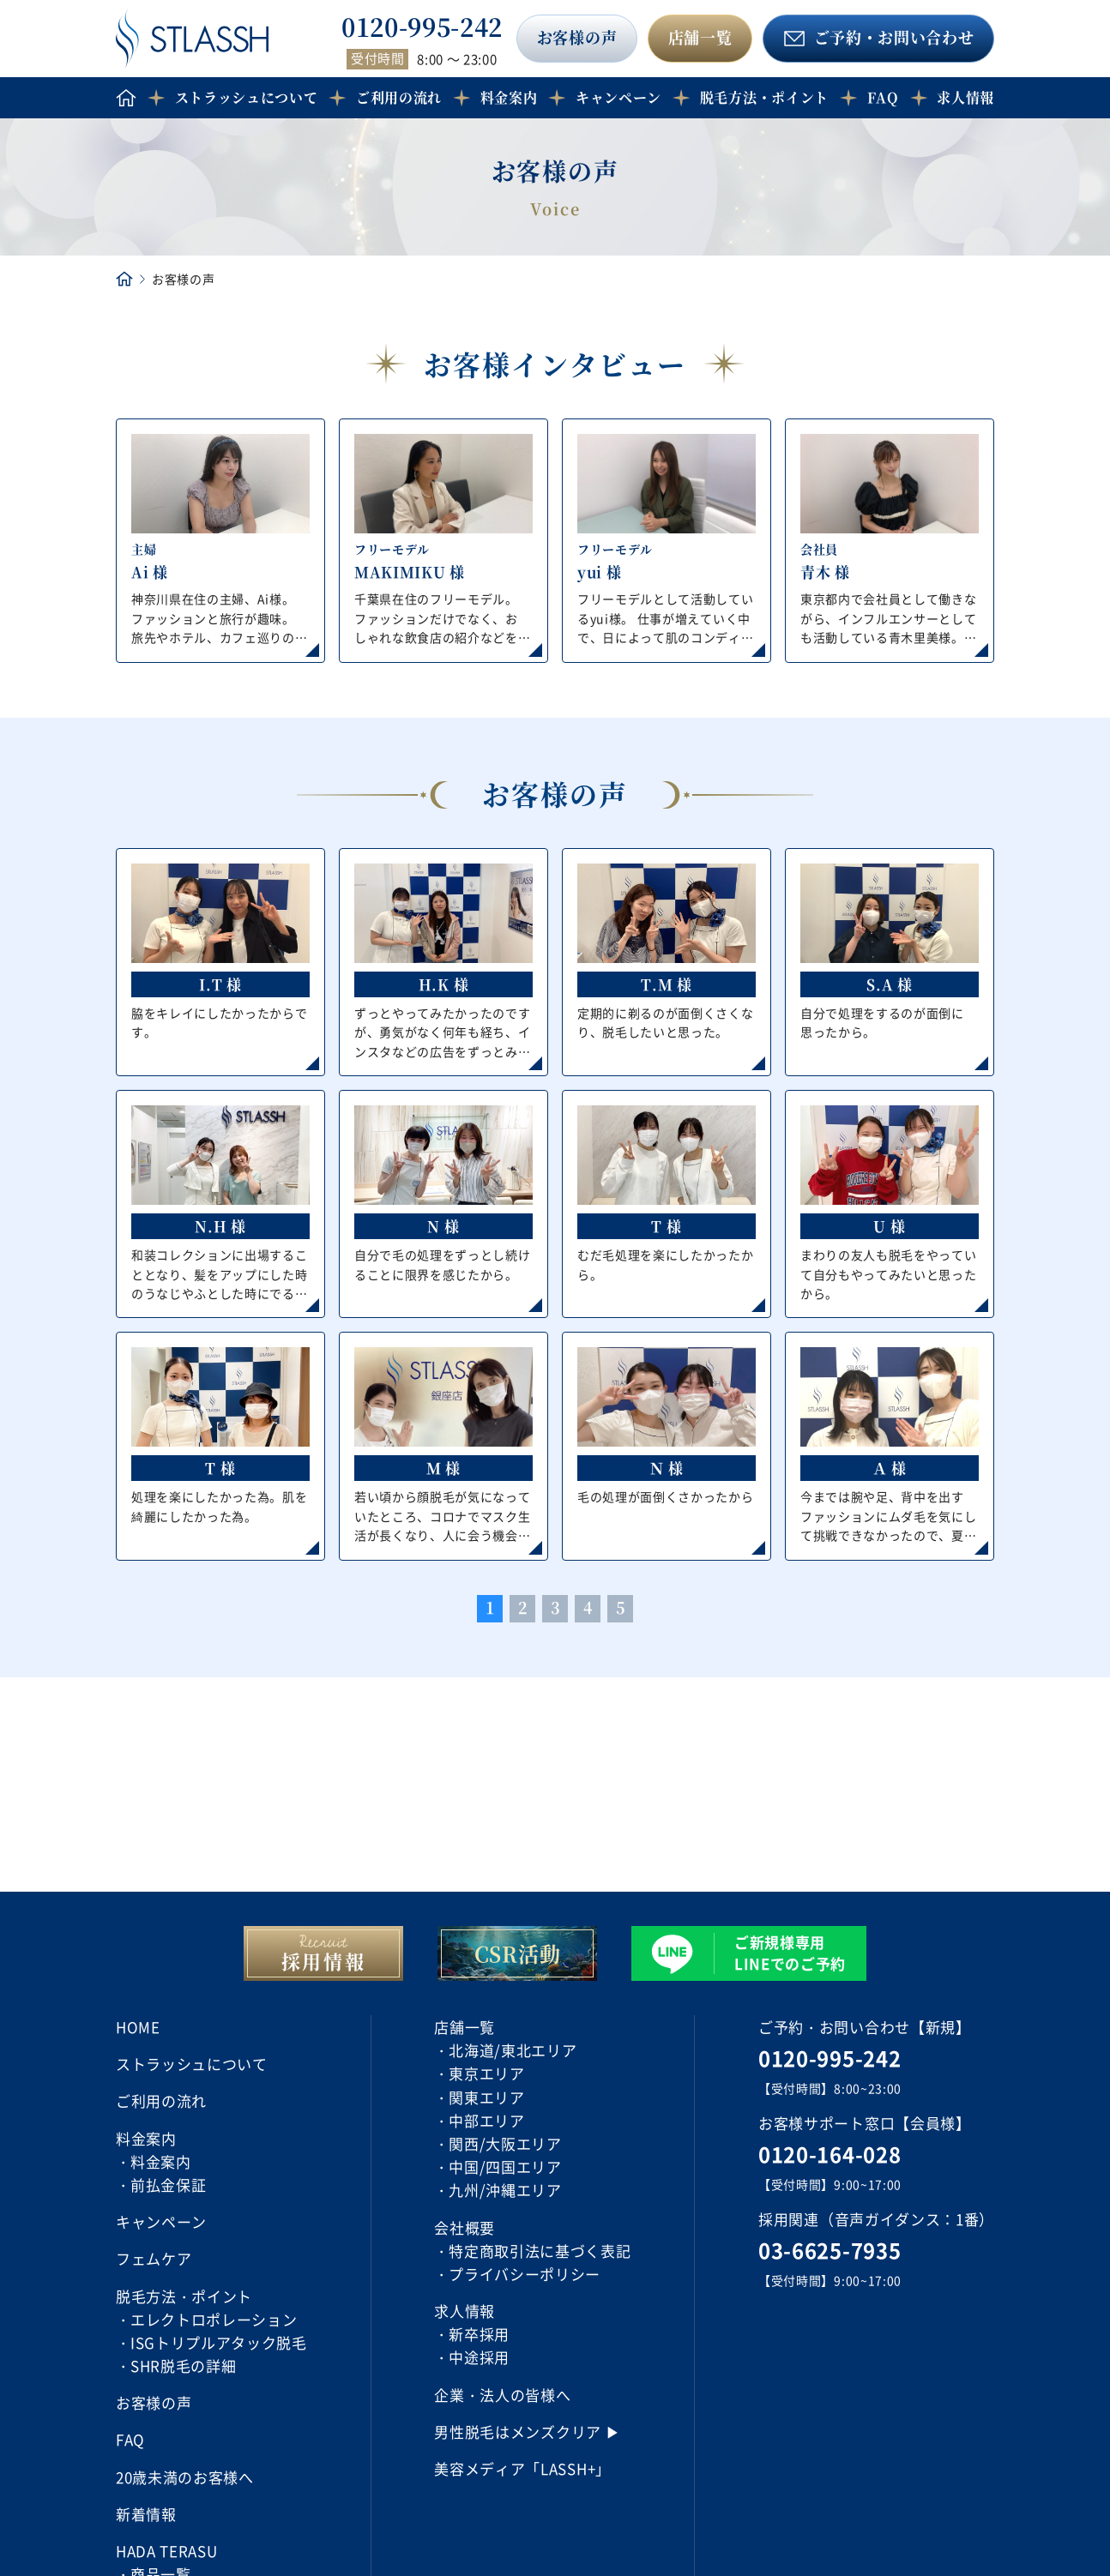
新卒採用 (479, 2333)
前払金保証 (168, 2184)
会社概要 (464, 2227)
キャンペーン (618, 97)
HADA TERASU (166, 2550)
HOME (138, 2026)
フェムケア (153, 2258)
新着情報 (146, 2514)
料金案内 (160, 2161)
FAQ (883, 97)
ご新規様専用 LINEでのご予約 (790, 1952)
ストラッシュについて (246, 97)
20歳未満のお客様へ (185, 2477)
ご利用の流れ (399, 97)
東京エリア (486, 2073)
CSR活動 (517, 1953)
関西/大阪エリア (505, 2143)
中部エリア (486, 2120)
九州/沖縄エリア (505, 2189)
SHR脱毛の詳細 (183, 2365)
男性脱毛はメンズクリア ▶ (527, 2431)
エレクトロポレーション (213, 2319)
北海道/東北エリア (512, 2050)
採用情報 (323, 1960)
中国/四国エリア (505, 2166)
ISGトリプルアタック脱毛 (218, 2342)
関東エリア (486, 2097)
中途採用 (479, 2357)
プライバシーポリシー (524, 2273)
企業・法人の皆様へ (502, 2394)
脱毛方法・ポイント (764, 97)
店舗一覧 (700, 37)
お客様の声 (577, 37)
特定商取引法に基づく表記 (539, 2250)
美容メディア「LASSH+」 (522, 2468)
